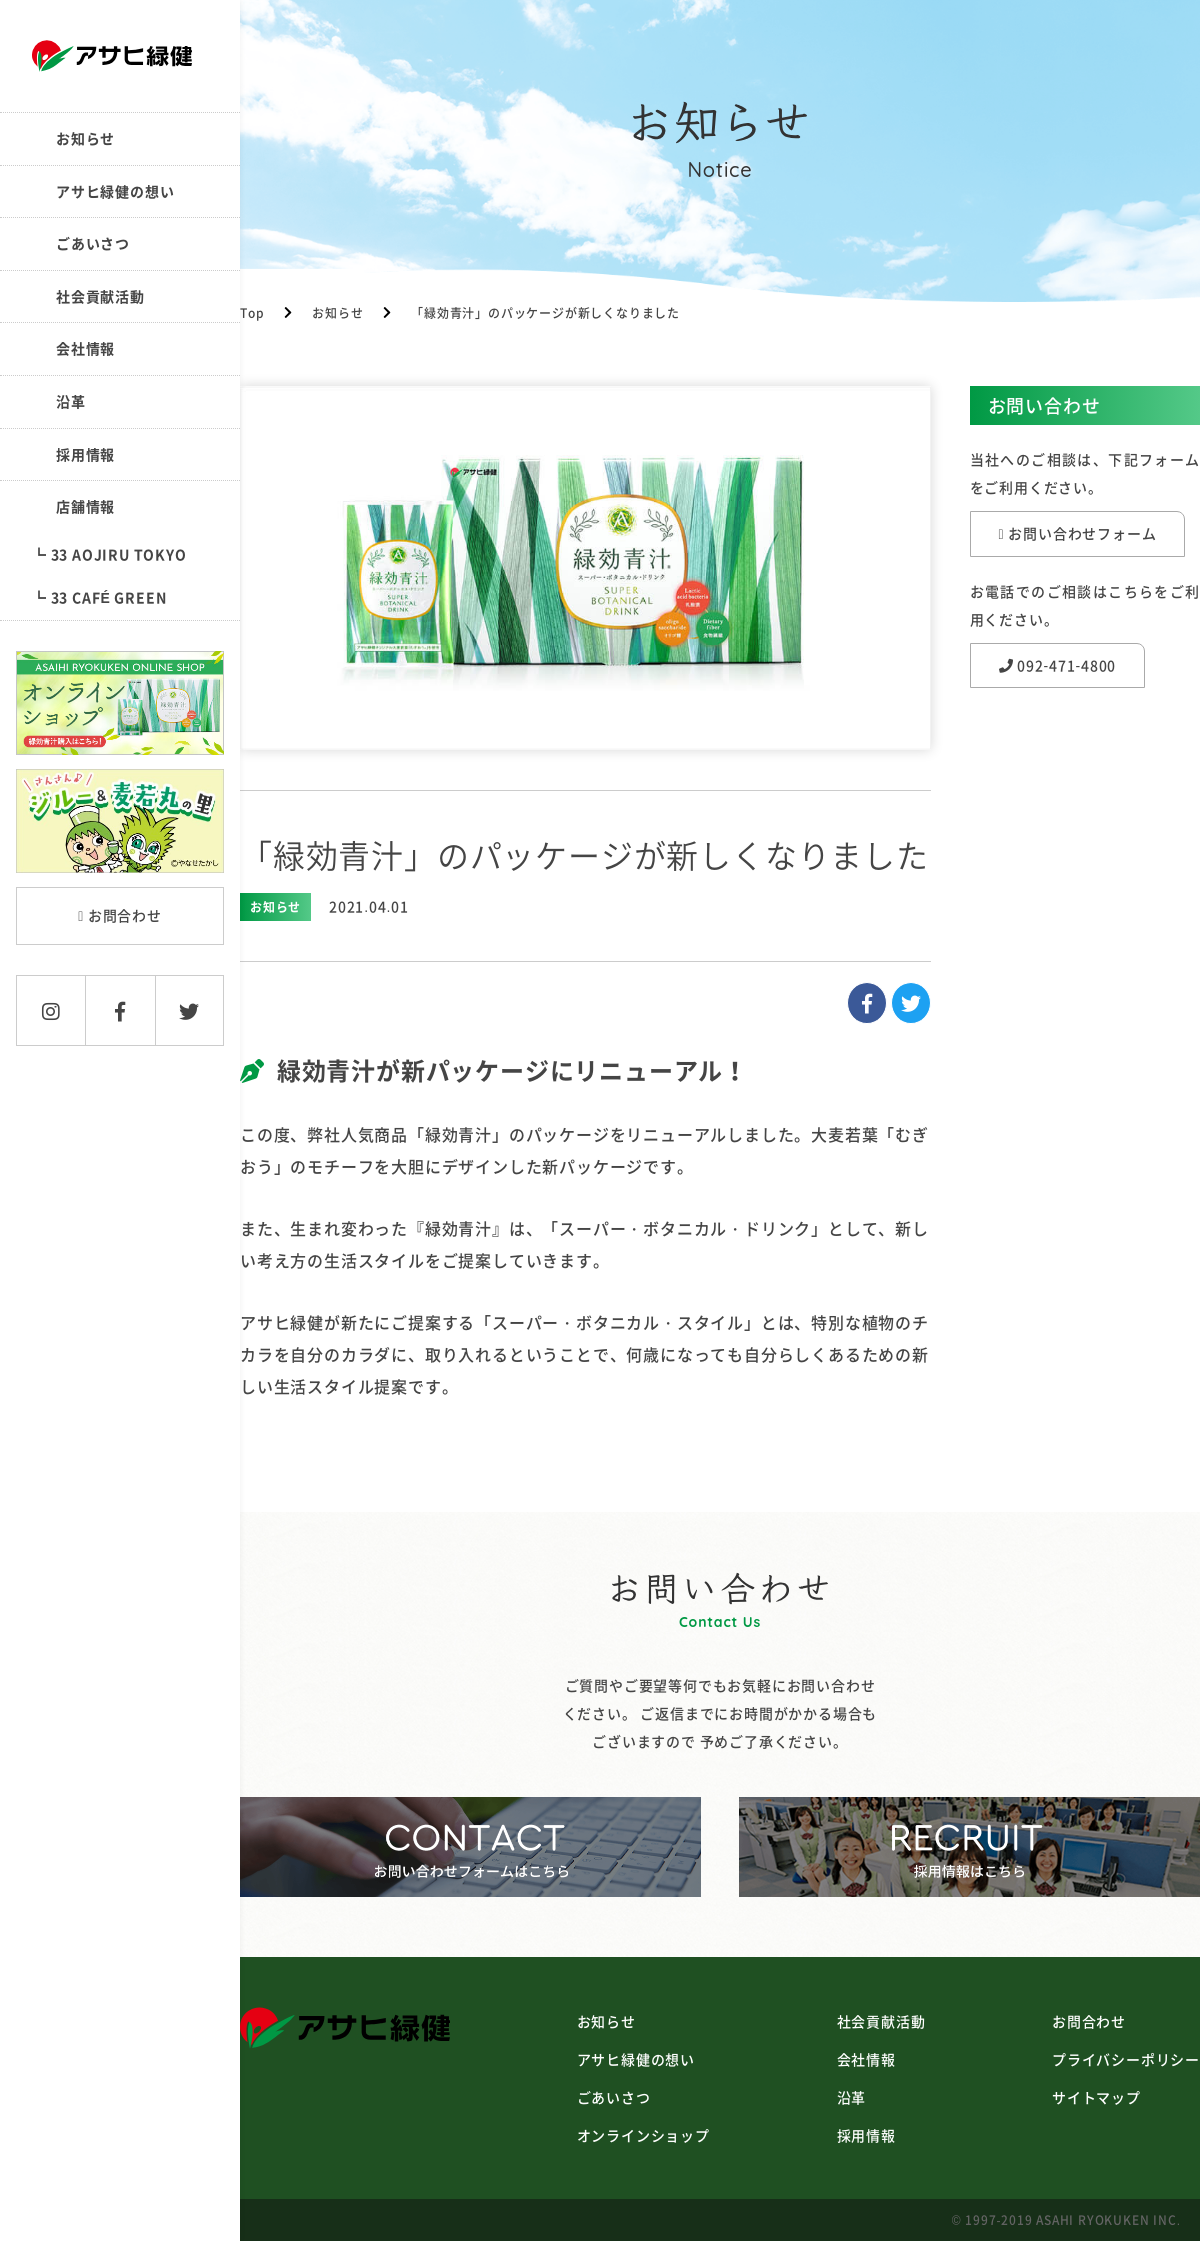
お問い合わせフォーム (1078, 533)
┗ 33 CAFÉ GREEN (99, 597)
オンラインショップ (643, 2135)
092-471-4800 (1058, 665)
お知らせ (85, 138)
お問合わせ (120, 915)
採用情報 (85, 454)
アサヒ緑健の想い (115, 191)
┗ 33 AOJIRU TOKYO (109, 554)
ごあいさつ (93, 243)
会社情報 (85, 348)
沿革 (71, 401)
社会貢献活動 (100, 296)
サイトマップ (1096, 2097)
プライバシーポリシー (1126, 2059)
